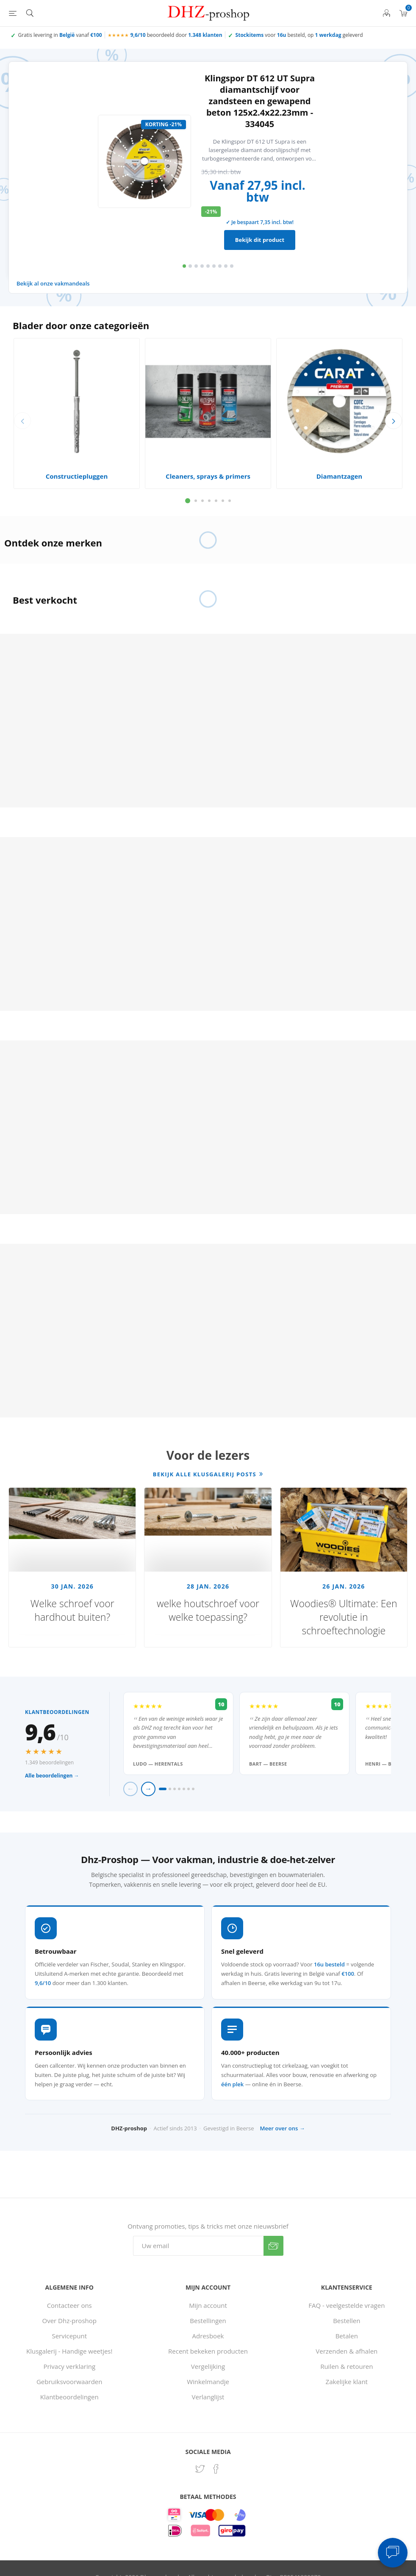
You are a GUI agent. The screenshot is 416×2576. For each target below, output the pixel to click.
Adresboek (208, 2336)
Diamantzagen (339, 476)
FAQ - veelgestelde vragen (346, 2305)
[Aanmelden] (198, 2246)
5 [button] (208, 266)
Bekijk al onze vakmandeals (53, 283)
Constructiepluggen (77, 476)
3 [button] (196, 266)
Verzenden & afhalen (346, 2351)
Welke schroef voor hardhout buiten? (72, 1610)
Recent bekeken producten (208, 2351)
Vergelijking (208, 2366)
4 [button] (202, 266)
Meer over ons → (282, 2128)
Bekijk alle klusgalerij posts (204, 1474)
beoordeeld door (176, 35)
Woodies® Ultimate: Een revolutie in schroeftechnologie (343, 1617)
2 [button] (190, 266)
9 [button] (231, 266)
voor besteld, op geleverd (299, 35)
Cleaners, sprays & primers (208, 476)
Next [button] (393, 420)
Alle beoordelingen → (52, 1775)
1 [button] (184, 266)
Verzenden (273, 2246)
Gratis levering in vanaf (60, 35)
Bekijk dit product (259, 240)
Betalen (347, 2336)
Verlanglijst (208, 2397)
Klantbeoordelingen (69, 2397)
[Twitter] (200, 2469)
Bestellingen (208, 2320)
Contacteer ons (69, 2305)
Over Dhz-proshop (69, 2320)
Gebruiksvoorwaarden (69, 2381)
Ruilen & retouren (346, 2366)
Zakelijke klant (347, 2381)
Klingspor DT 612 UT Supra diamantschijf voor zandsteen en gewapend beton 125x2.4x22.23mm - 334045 (260, 101)
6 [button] (214, 266)
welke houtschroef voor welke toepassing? (208, 1610)
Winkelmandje (208, 2381)
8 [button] (225, 266)
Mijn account (208, 2305)
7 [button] (220, 266)
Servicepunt (69, 2336)
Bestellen (346, 2320)
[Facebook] (216, 2469)
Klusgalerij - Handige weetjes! (69, 2351)
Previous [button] (22, 420)
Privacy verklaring (69, 2366)
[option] (208, 161)
